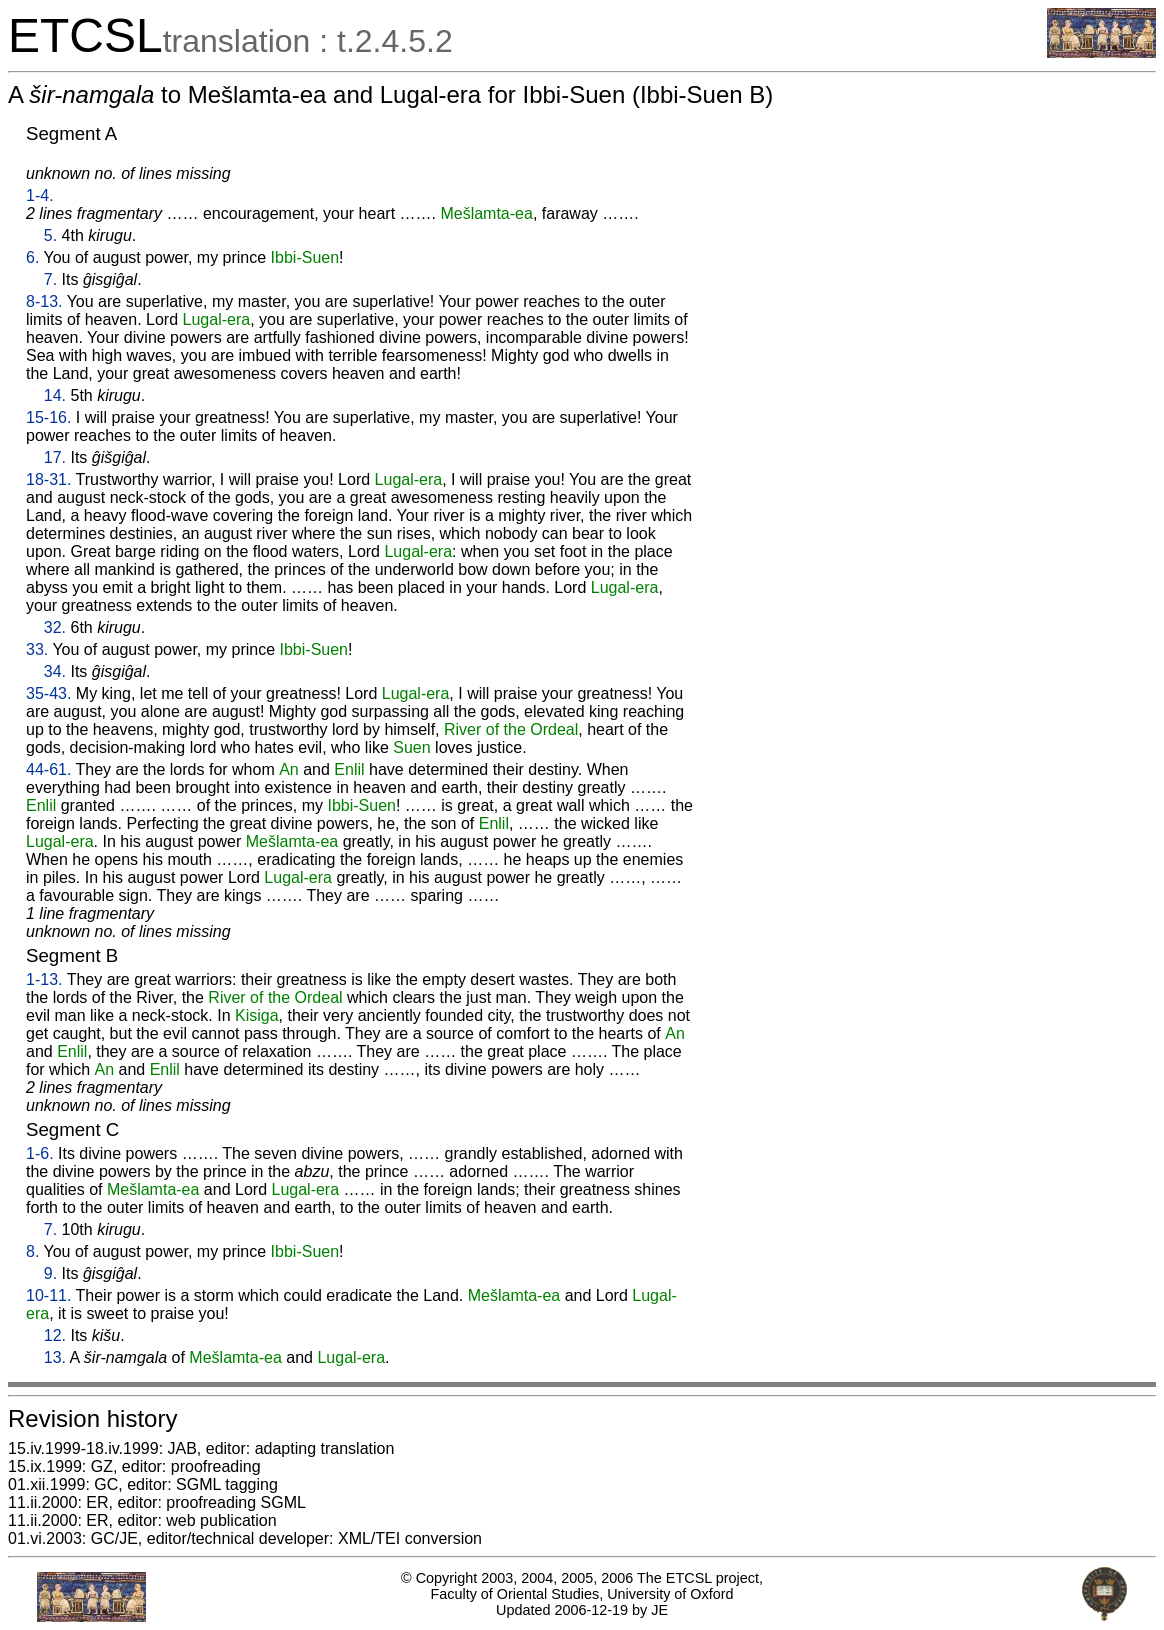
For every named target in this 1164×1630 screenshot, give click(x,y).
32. (55, 627)
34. (55, 671)
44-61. (48, 769)
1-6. (40, 1153)
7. (50, 279)
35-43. (48, 693)
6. (32, 257)
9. (50, 1273)
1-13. (44, 979)
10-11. (48, 1295)
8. (32, 1251)
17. (55, 457)
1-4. (40, 195)
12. (55, 1335)
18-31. (48, 479)
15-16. (48, 417)
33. (37, 649)
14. (55, 395)
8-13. (44, 301)
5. (50, 235)
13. (55, 1357)
